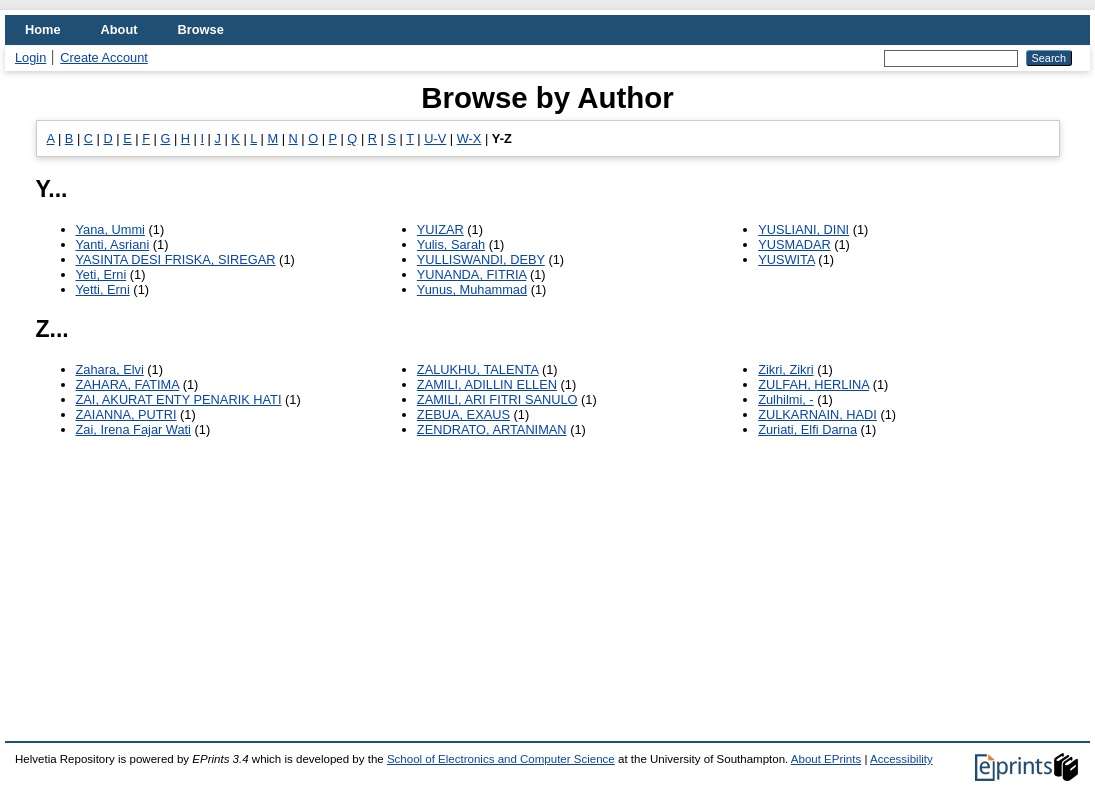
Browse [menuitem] (201, 29)
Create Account (104, 57)
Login (30, 57)
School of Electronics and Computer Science (501, 759)
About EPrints (826, 759)
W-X (469, 138)
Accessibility (901, 759)
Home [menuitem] (43, 29)
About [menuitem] (119, 29)
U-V (435, 138)
